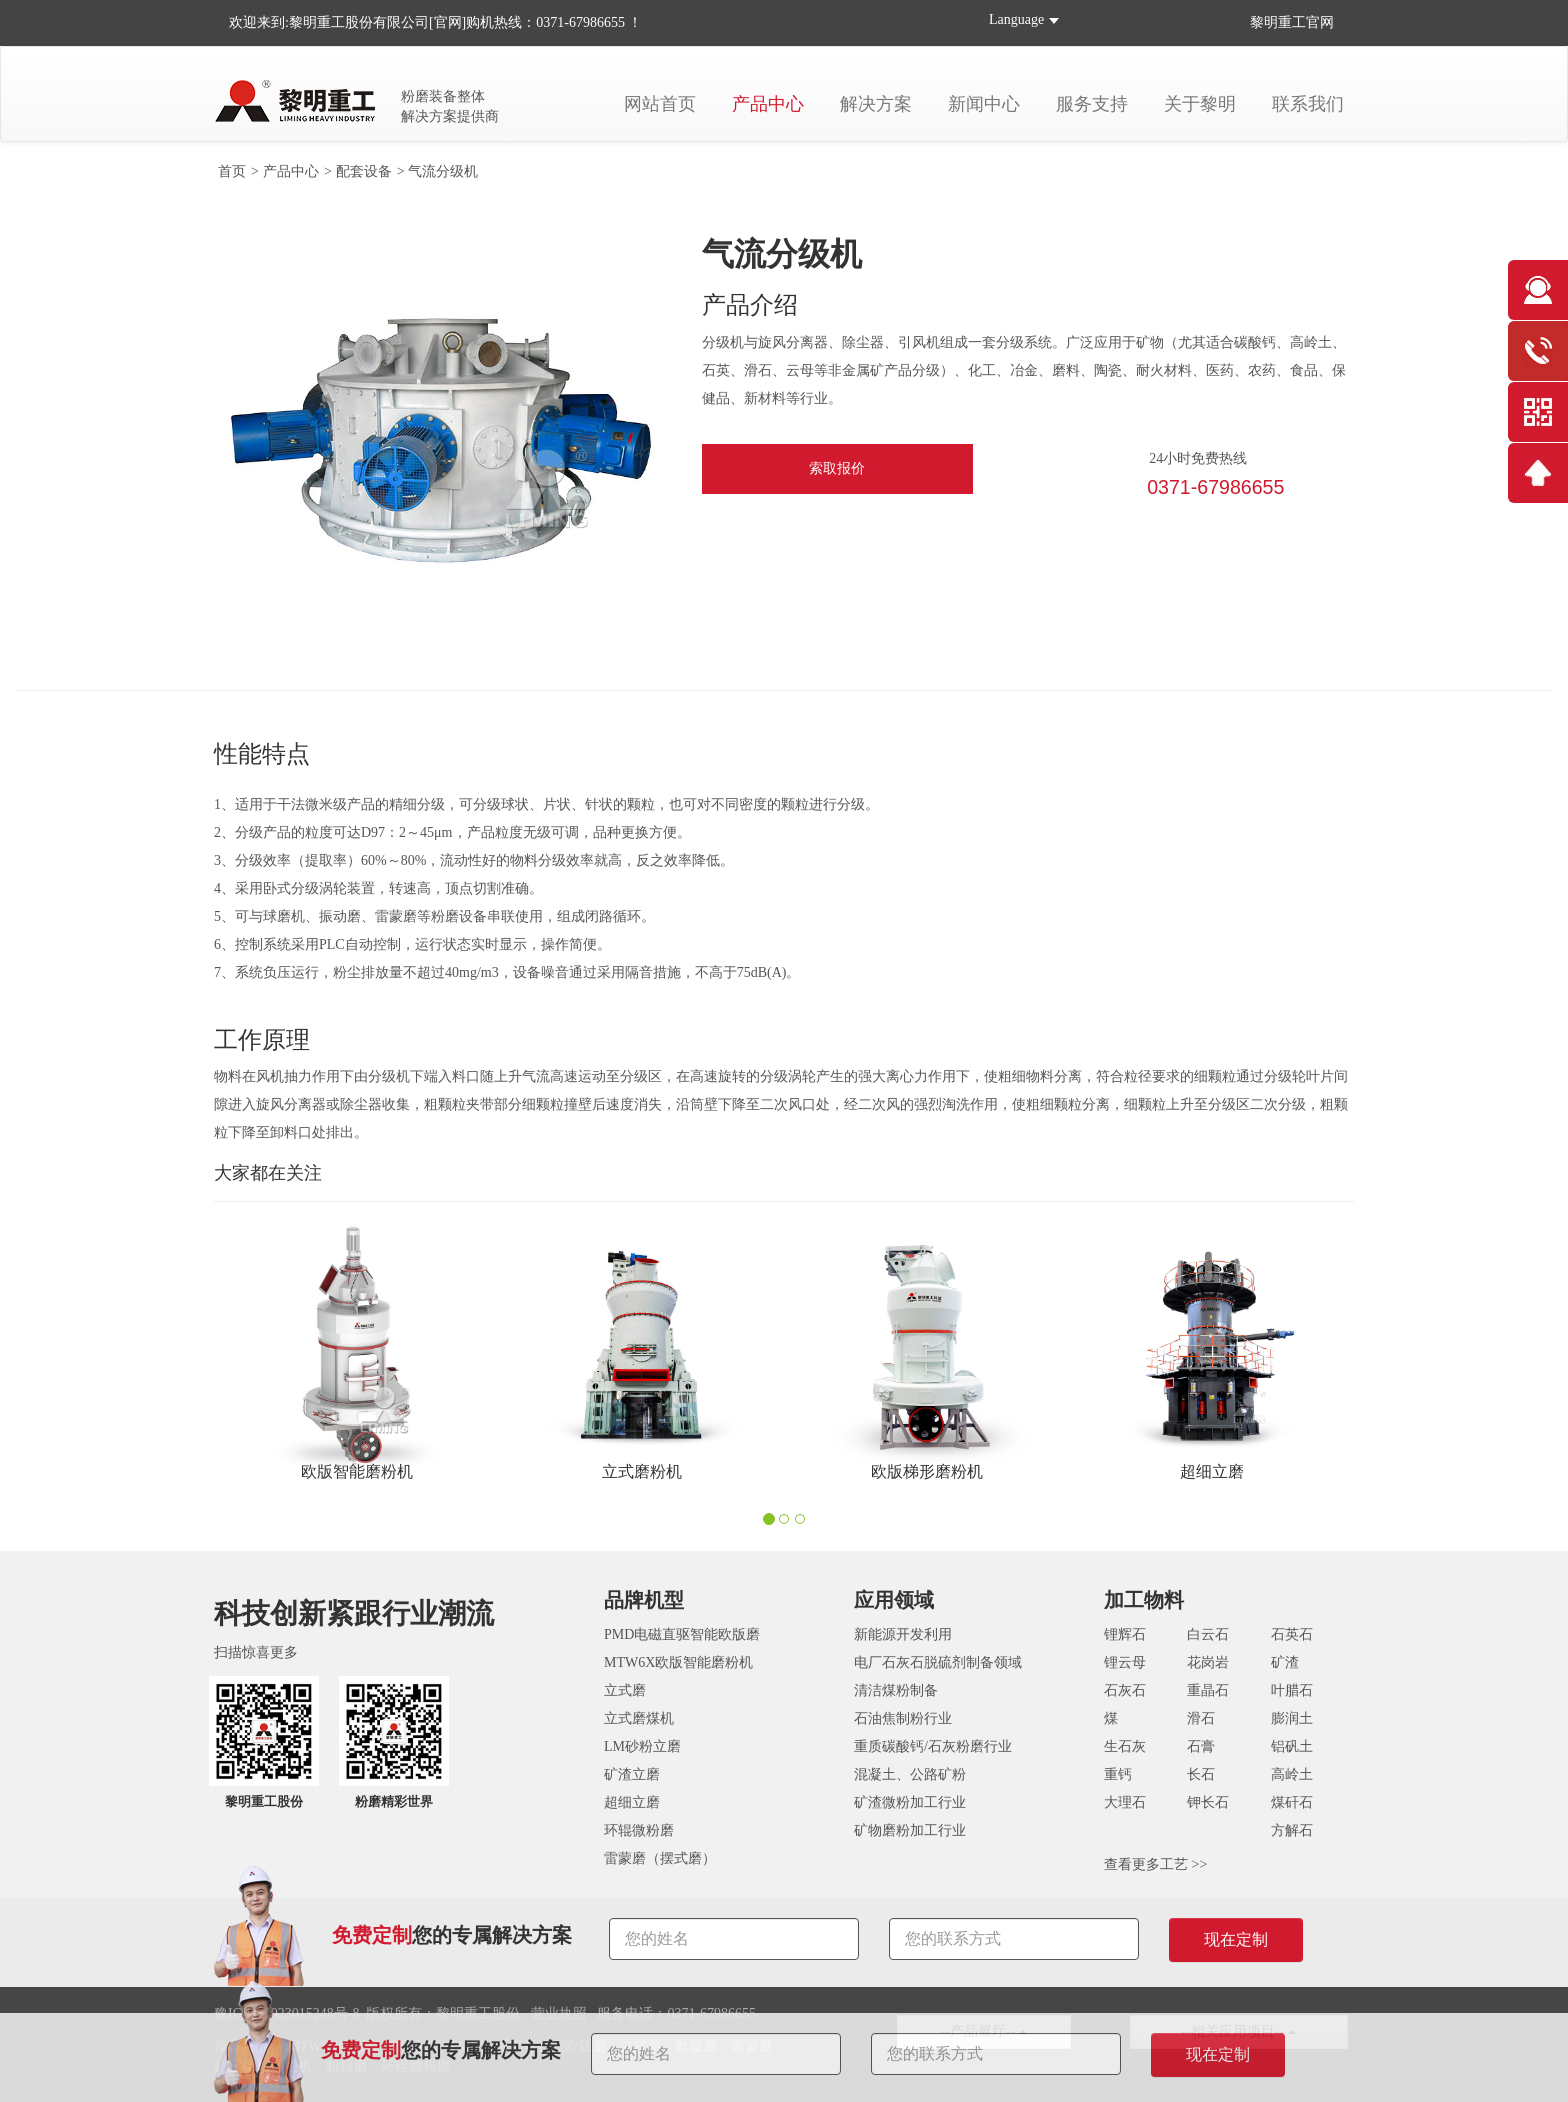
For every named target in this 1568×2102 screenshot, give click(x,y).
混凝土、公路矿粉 (910, 1774)
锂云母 (1125, 1662)
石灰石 (1125, 1690)
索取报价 (837, 468)
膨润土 (1292, 1718)
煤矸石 (1292, 1802)
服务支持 (1092, 104)
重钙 (1118, 1774)
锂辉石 (1125, 1634)
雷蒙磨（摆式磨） (660, 1858)
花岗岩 (1208, 1662)
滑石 (1201, 1718)
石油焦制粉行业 (903, 1718)
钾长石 (1208, 1802)
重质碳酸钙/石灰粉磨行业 (933, 1746)
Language (1016, 19)
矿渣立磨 (632, 1774)
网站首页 (660, 104)
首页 (232, 171)
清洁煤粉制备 (896, 1690)
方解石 (1292, 1830)
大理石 (1125, 1802)
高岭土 (1292, 1774)
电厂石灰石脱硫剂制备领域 (938, 1662)
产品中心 (768, 104)
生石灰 (1125, 1746)
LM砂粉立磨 (642, 1746)
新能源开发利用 (903, 1634)
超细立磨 (632, 1802)
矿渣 (1285, 1662)
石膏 (1201, 1746)
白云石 (1208, 1634)
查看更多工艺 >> (1155, 1864)
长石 (1201, 1774)
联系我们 (1308, 104)
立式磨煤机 (639, 1718)
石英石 (1292, 1634)
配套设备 (364, 171)
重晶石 (1208, 1690)
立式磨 (625, 1690)
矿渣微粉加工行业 (910, 1802)
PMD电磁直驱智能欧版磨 (682, 1634)
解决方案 (876, 104)
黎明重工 (1278, 22)
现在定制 (1218, 2054)
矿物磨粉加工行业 (910, 1830)
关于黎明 (1200, 104)
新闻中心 (984, 104)
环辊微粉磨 (639, 1830)
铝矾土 (1292, 1746)
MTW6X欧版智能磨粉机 (678, 1662)
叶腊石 (1292, 1690)
